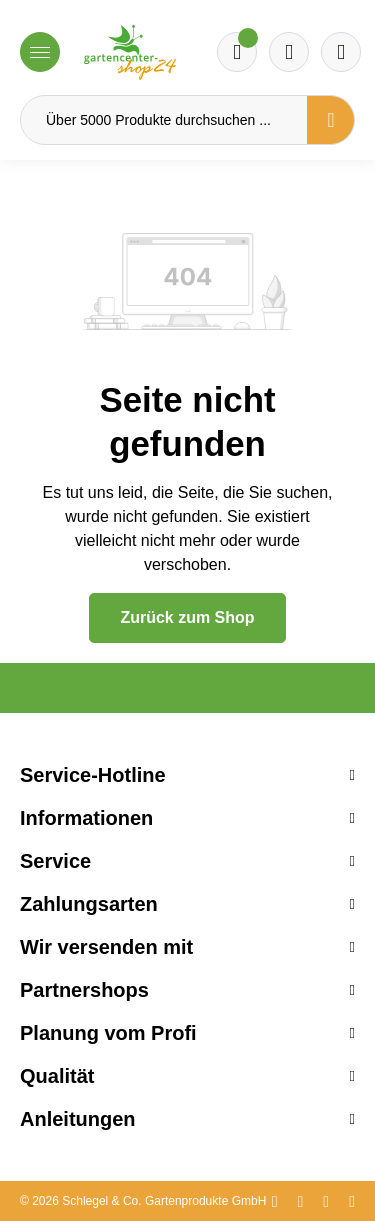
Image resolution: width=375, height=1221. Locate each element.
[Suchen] (331, 120)
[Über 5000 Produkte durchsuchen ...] (164, 120)
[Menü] (40, 52)
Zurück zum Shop (187, 617)
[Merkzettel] (237, 52)
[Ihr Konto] (341, 52)
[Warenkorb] (289, 52)
